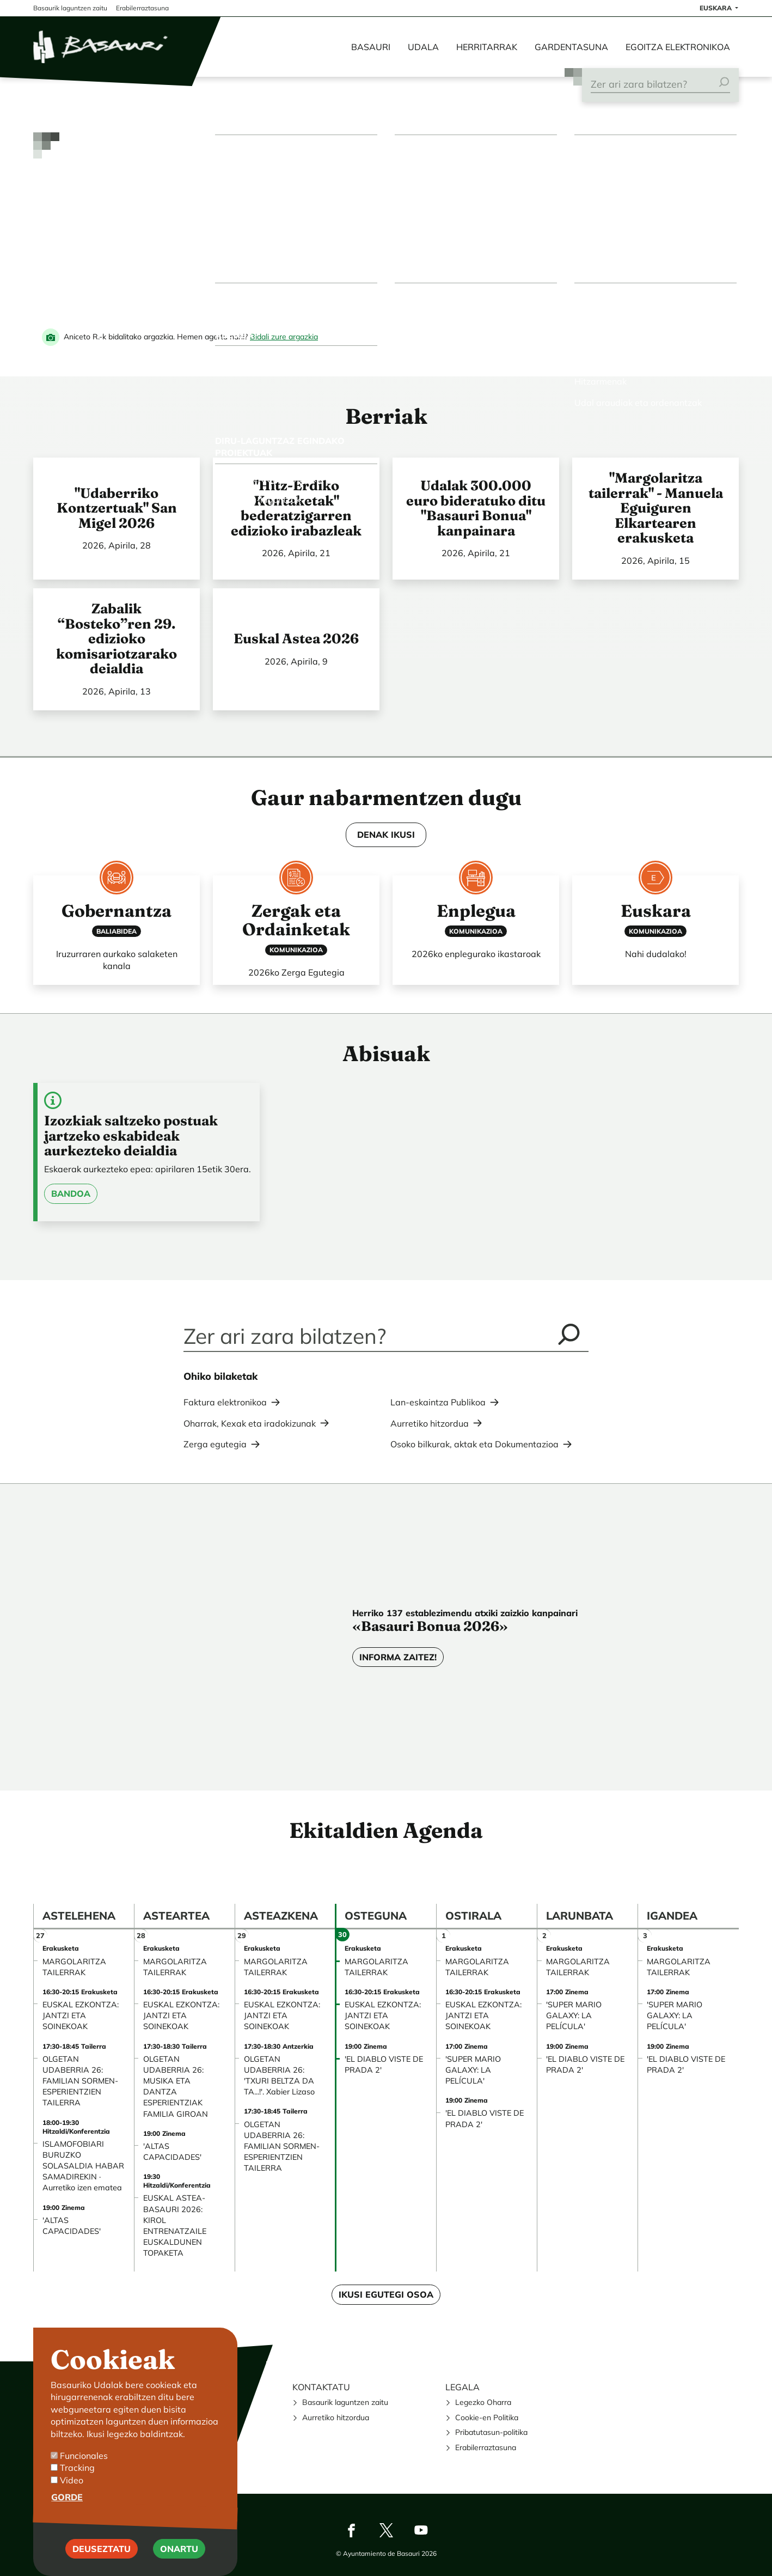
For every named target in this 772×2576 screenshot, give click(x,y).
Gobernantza (116, 910)
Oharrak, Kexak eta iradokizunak (249, 1423)
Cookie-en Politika (486, 2417)
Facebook (351, 2530)
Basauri (370, 46)
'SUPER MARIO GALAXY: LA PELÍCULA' (473, 2070)
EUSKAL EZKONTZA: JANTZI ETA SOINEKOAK (80, 2015)
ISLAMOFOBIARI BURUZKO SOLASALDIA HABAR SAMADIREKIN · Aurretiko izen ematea (83, 2166)
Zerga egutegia (215, 1444)
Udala (423, 46)
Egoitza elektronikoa (678, 46)
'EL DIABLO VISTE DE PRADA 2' (384, 2064)
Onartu (179, 2548)
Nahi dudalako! (656, 953)
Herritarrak (486, 46)
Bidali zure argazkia (284, 337)
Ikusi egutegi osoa (386, 2294)
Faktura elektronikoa (225, 1402)
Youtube (421, 2530)
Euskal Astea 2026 (296, 638)
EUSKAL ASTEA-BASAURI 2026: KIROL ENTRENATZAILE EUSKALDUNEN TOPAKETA (174, 2225)
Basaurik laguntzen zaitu (345, 2402)
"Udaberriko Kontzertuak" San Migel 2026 (117, 508)
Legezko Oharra (483, 2402)
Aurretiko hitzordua (429, 1423)
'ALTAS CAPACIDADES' (71, 2225)
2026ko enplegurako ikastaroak (476, 953)
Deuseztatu (101, 2548)
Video (71, 2480)
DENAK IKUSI (386, 834)
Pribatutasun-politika (491, 2432)
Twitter (386, 2530)
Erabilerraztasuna (485, 2447)
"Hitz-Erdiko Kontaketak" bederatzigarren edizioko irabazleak (296, 508)
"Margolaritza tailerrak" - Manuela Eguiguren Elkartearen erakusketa (656, 508)
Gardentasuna (571, 46)
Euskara (656, 910)
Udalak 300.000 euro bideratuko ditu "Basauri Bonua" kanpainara (476, 508)
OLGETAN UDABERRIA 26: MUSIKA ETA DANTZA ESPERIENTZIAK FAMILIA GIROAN (175, 2086)
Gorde (67, 2497)
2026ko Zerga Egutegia (296, 972)
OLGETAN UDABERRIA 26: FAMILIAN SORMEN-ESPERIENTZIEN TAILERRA (80, 2081)
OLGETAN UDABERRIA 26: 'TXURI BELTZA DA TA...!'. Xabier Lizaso (279, 2075)
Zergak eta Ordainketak (296, 920)
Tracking (77, 2467)
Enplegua (476, 910)
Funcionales (84, 2455)
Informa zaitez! (398, 1657)
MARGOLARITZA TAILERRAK (74, 1967)
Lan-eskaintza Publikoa (438, 1402)
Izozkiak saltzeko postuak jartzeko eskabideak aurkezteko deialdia (131, 1135)
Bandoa (70, 1193)
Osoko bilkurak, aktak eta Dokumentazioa (474, 1444)
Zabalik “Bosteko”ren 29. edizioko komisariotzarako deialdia (116, 638)
